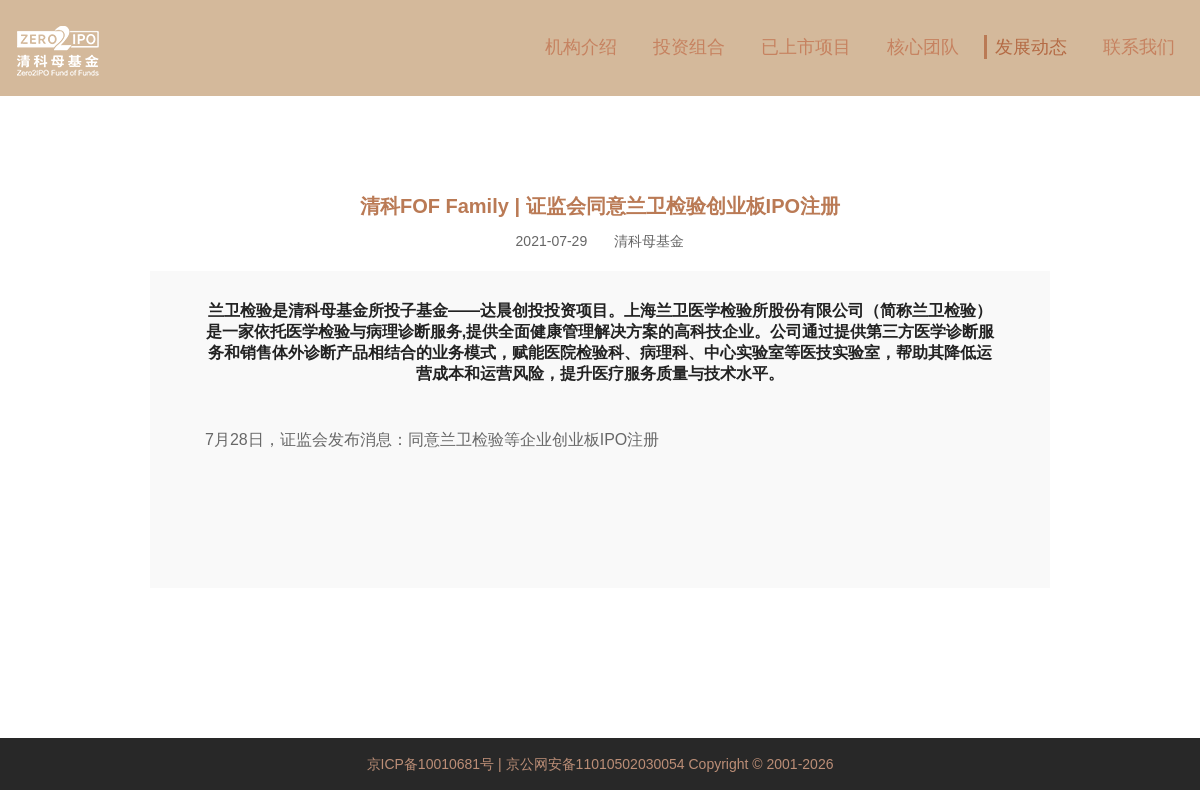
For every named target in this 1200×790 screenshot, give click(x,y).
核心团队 (923, 47)
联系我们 (1139, 47)
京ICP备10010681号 (433, 764)
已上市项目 (806, 47)
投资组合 (689, 47)
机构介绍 (581, 47)
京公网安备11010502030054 (595, 764)
